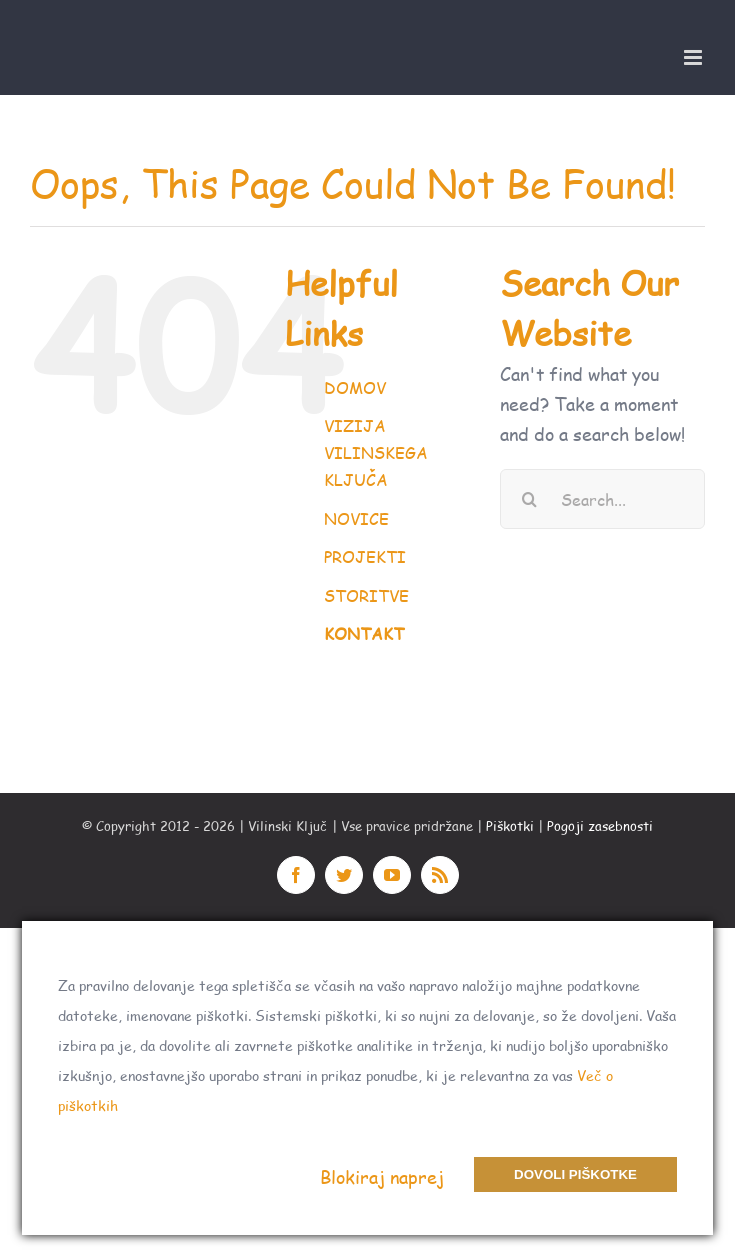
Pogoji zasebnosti (600, 826)
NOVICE (356, 518)
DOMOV (355, 387)
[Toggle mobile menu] (694, 57)
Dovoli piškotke (575, 1174)
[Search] (530, 499)
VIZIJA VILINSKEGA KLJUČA (376, 452)
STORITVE (366, 595)
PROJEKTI (365, 556)
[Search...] (602, 499)
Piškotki (510, 826)
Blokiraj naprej (382, 1177)
